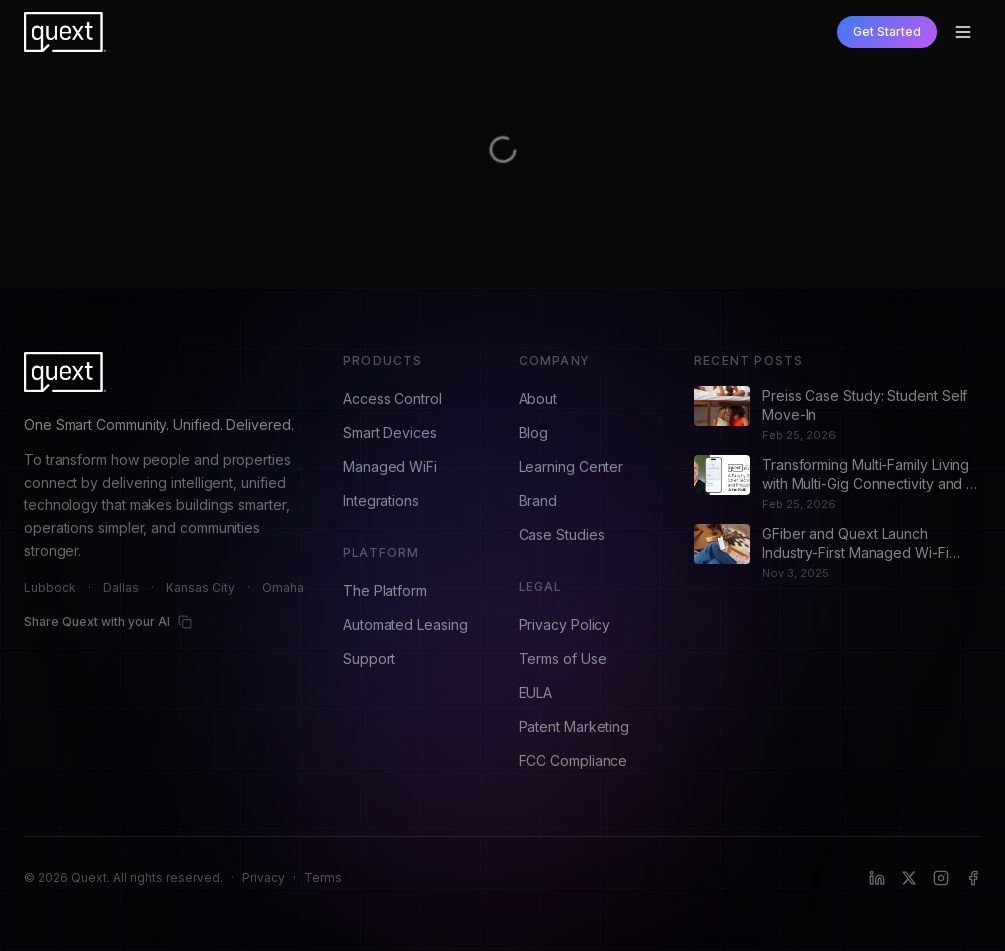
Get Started (887, 31)
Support (369, 658)
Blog (534, 432)
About (538, 398)
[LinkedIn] (877, 878)
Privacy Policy (565, 624)
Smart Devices (390, 432)
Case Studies (562, 534)
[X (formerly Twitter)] (909, 878)
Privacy (263, 877)
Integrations (381, 500)
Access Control (392, 398)
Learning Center (571, 466)
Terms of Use (563, 658)
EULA (536, 692)
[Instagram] (941, 878)
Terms (323, 877)
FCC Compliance (573, 760)
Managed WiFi (390, 466)
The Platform (385, 590)
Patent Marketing (574, 726)
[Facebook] (973, 878)
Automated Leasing (405, 624)
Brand (538, 500)
